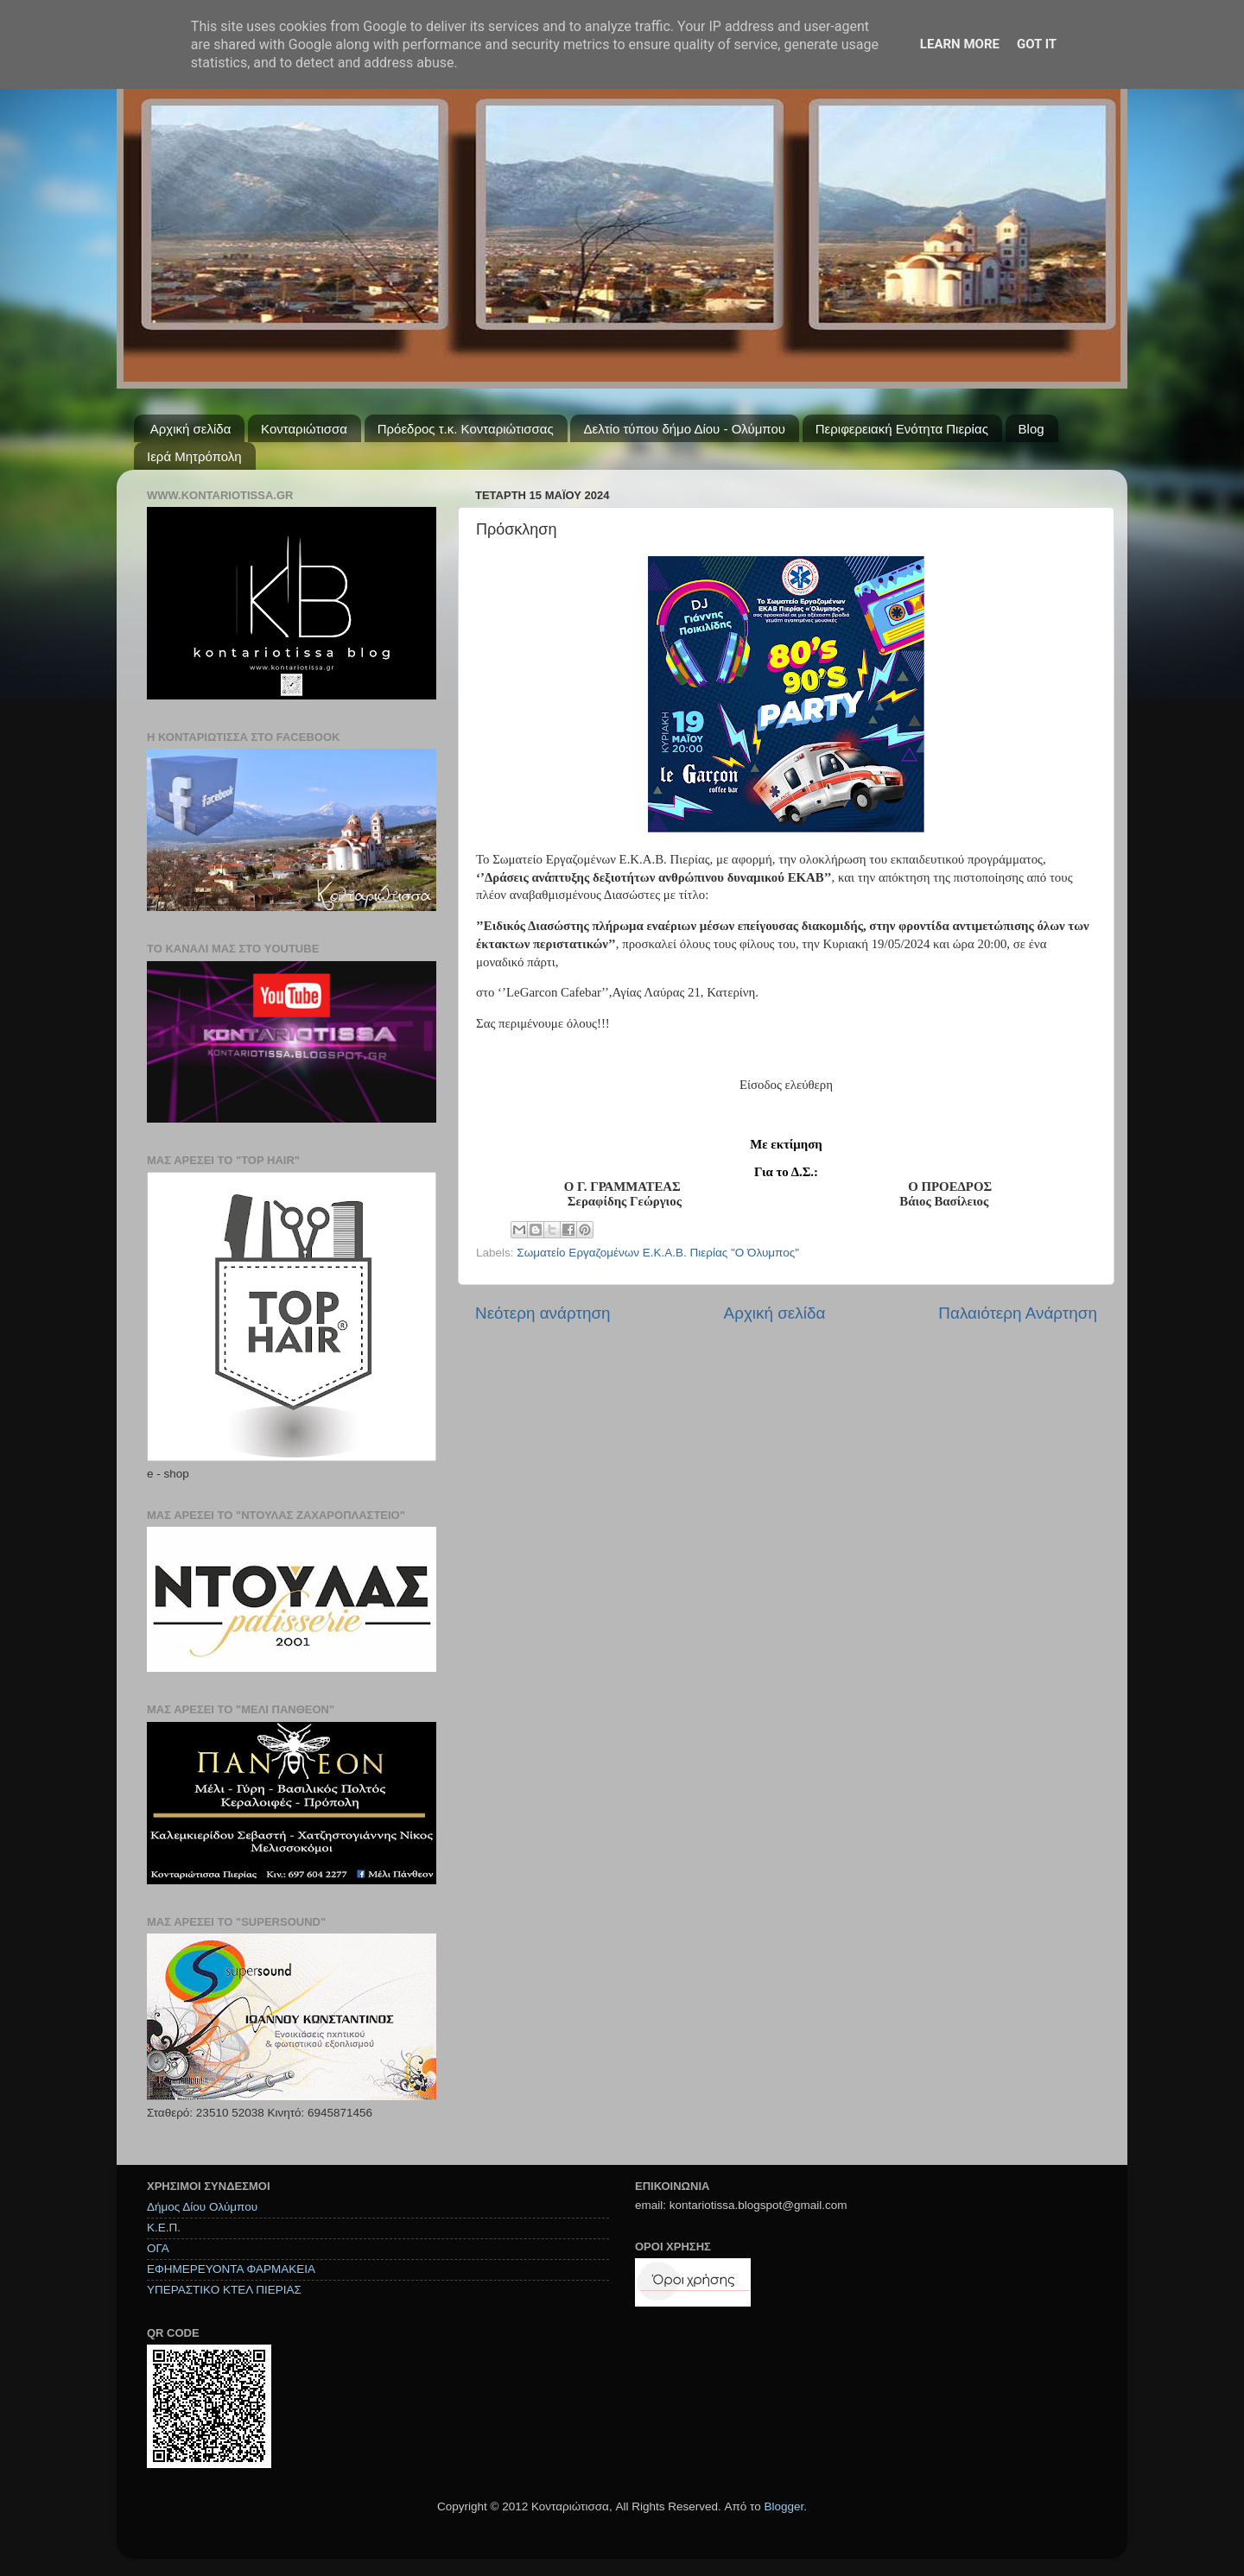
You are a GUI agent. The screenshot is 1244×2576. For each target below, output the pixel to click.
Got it (1037, 44)
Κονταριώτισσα (304, 428)
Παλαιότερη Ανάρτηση (1017, 1313)
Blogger (783, 2506)
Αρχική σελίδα (191, 428)
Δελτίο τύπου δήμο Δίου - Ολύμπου (684, 428)
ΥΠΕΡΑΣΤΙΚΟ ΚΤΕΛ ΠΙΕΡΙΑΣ (224, 2289)
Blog (1031, 428)
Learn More (960, 44)
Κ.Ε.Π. (164, 2227)
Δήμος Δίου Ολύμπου (202, 2206)
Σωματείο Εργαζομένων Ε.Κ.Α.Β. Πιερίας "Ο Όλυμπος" (658, 1252)
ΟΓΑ (158, 2248)
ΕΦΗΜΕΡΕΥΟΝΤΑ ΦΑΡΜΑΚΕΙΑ (231, 2269)
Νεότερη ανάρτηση (543, 1313)
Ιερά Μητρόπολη (194, 456)
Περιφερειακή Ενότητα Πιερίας (902, 428)
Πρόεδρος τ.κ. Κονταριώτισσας (466, 428)
